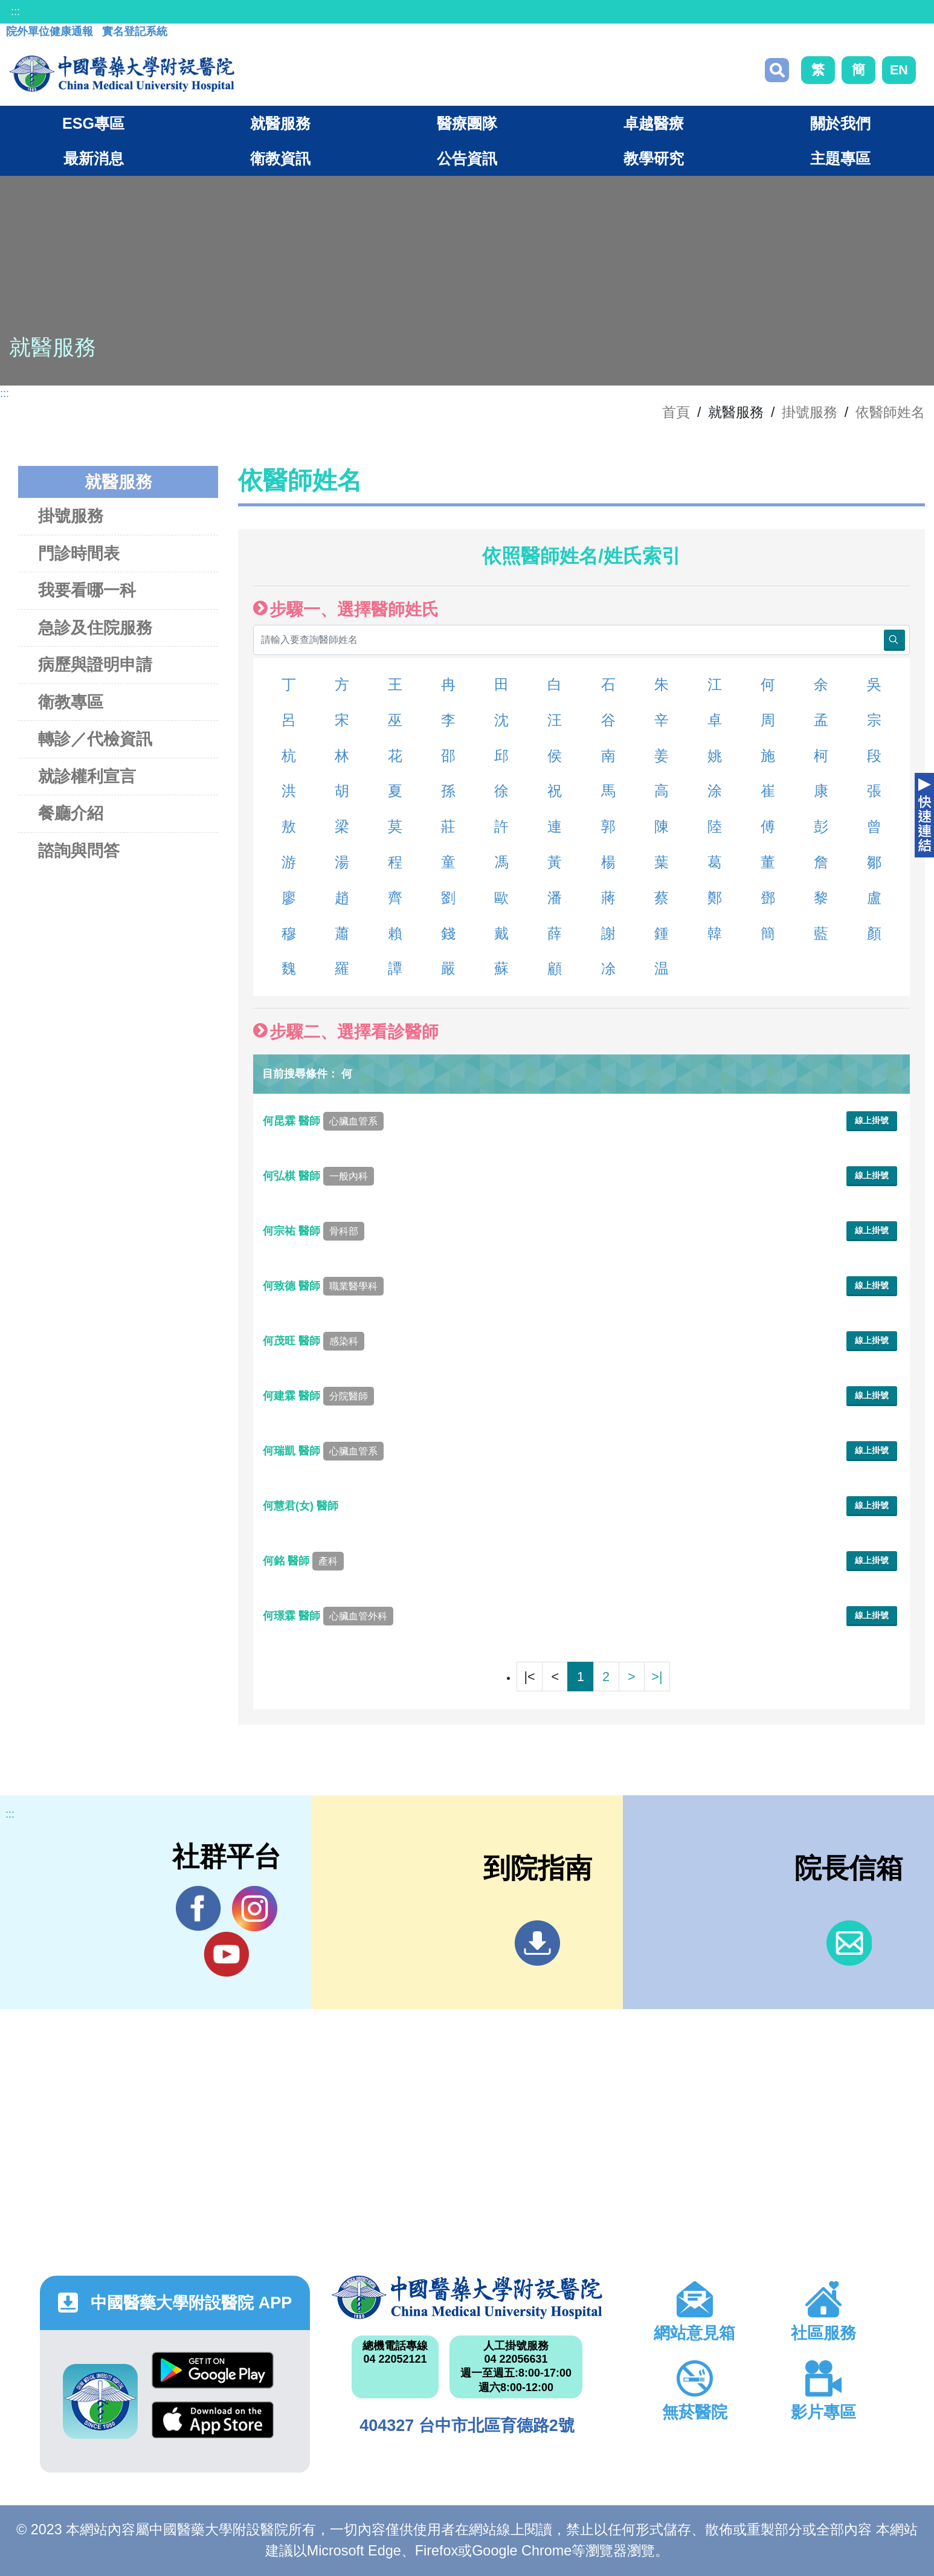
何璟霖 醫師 (328, 1616)
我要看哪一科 (87, 590)
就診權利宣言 (87, 776)
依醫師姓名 (890, 412)
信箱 (849, 1943)
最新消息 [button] (93, 158)
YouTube (226, 1953)
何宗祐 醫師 (313, 1231)
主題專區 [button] (840, 158)
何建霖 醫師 (318, 1396)
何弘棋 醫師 (318, 1176)
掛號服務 (809, 412)
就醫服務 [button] (280, 123)
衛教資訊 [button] (280, 158)
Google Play (213, 2370)
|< (529, 1676)
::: (15, 11)
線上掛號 (872, 1120)
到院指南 (537, 1943)
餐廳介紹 (70, 813)
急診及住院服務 (95, 627)
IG (254, 1908)
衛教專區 (70, 701)
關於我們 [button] (840, 123)
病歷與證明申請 (95, 664)
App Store (213, 2419)
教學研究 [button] (653, 158)
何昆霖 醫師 (323, 1121)
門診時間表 (79, 553)
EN (899, 69)
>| (656, 1676)
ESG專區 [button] (93, 123)
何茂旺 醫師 (313, 1341)
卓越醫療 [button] (653, 123)
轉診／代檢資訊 (95, 738)
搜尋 (777, 70)
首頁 (676, 412)
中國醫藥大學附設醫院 (467, 2297)
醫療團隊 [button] (467, 123)
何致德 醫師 (323, 1286)
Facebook (198, 1908)
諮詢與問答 (79, 850)
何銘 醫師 (303, 1561)
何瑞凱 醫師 (323, 1451)
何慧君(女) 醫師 (302, 1506)
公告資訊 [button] (467, 158)
